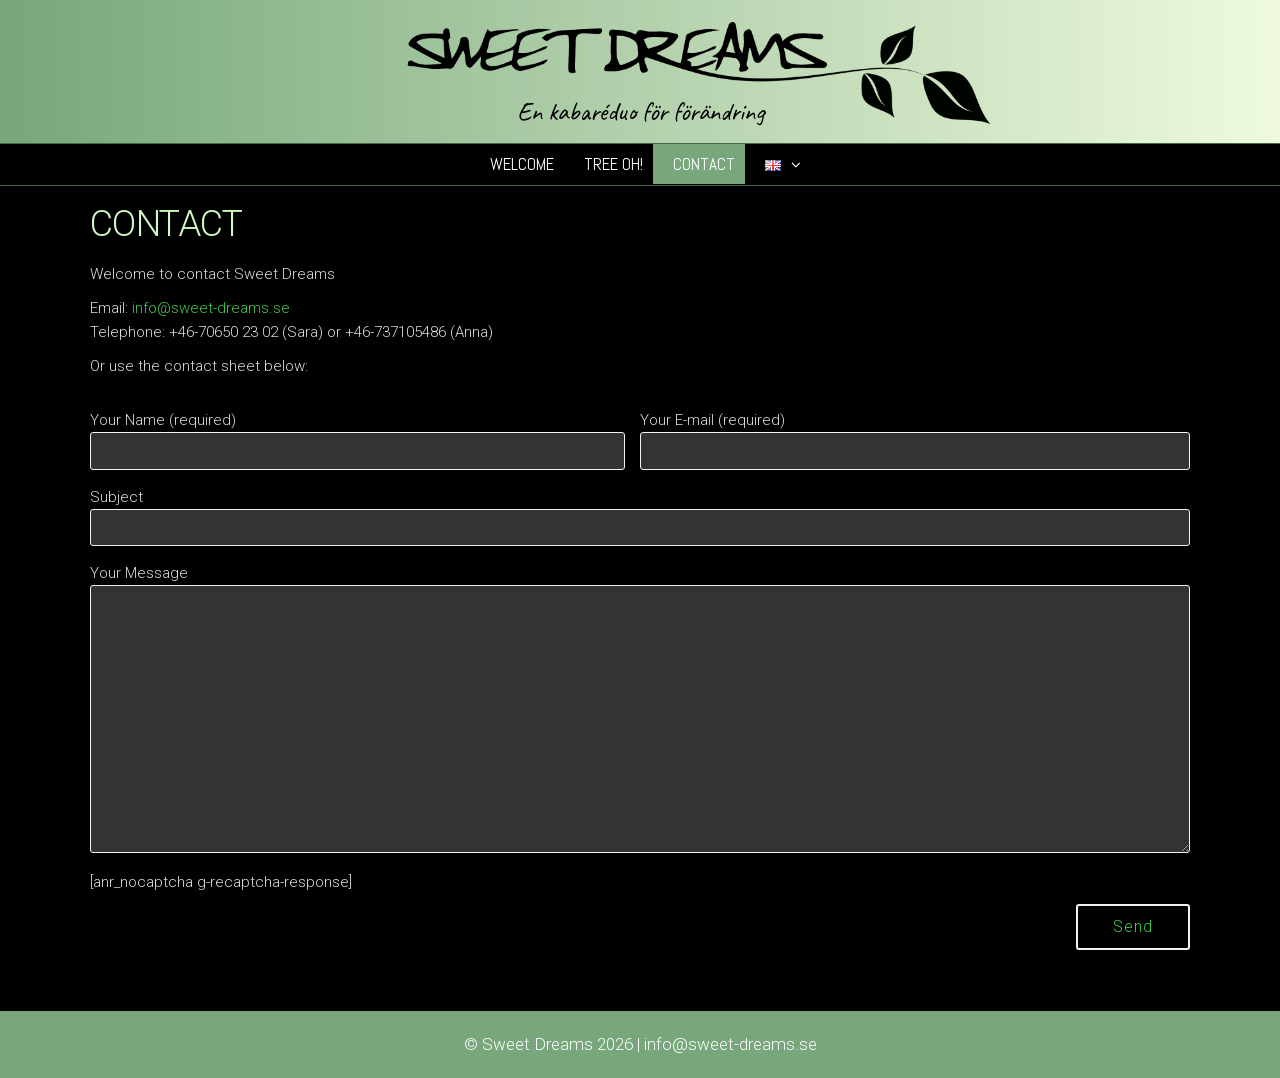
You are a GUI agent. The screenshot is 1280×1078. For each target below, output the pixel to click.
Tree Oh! (613, 164)
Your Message (640, 708)
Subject (640, 517)
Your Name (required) (357, 440)
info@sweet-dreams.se (211, 308)
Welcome (522, 164)
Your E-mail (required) (915, 440)
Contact (704, 164)
